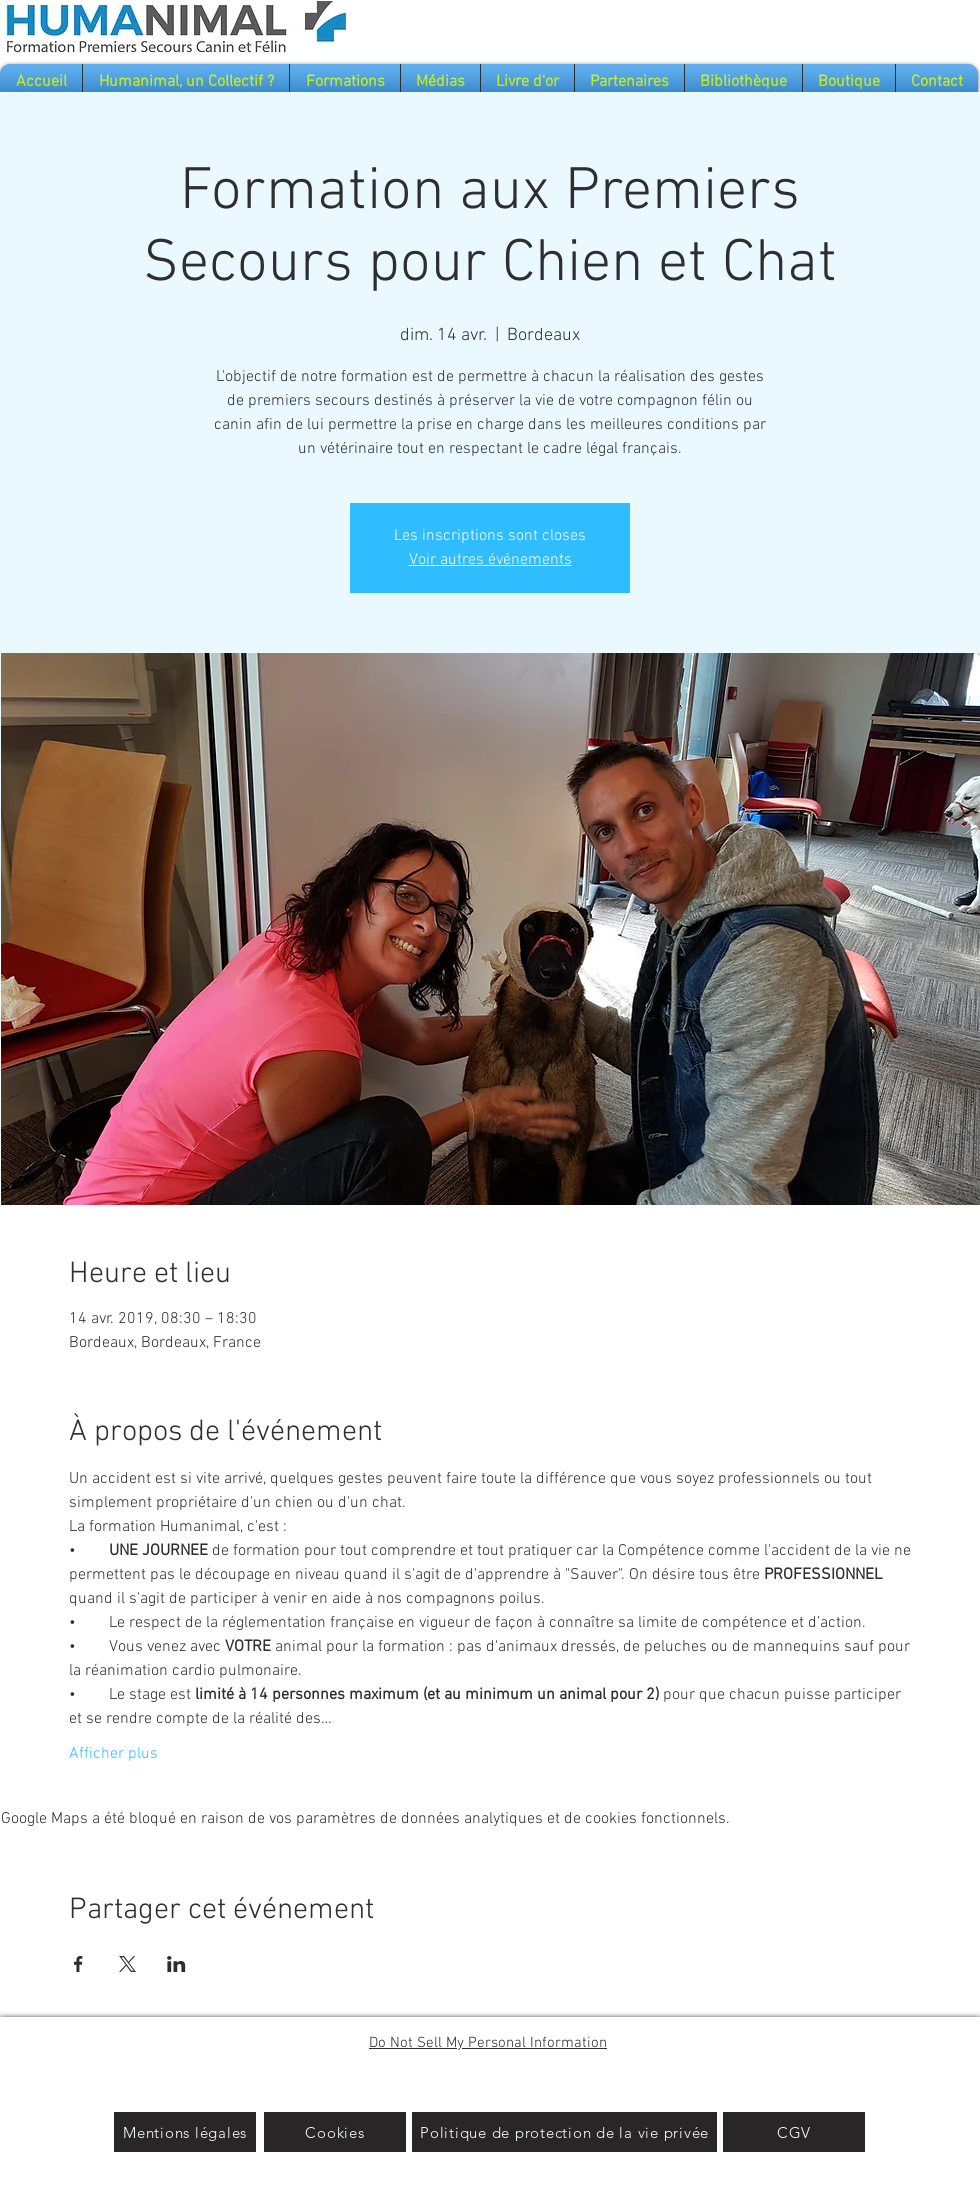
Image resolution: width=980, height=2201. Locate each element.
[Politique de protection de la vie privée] (564, 2132)
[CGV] (794, 2132)
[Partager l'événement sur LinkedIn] (176, 1964)
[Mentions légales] (185, 2132)
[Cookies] (335, 2132)
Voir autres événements (490, 560)
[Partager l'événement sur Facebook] (78, 1964)
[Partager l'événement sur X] (127, 1964)
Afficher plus (113, 1754)
